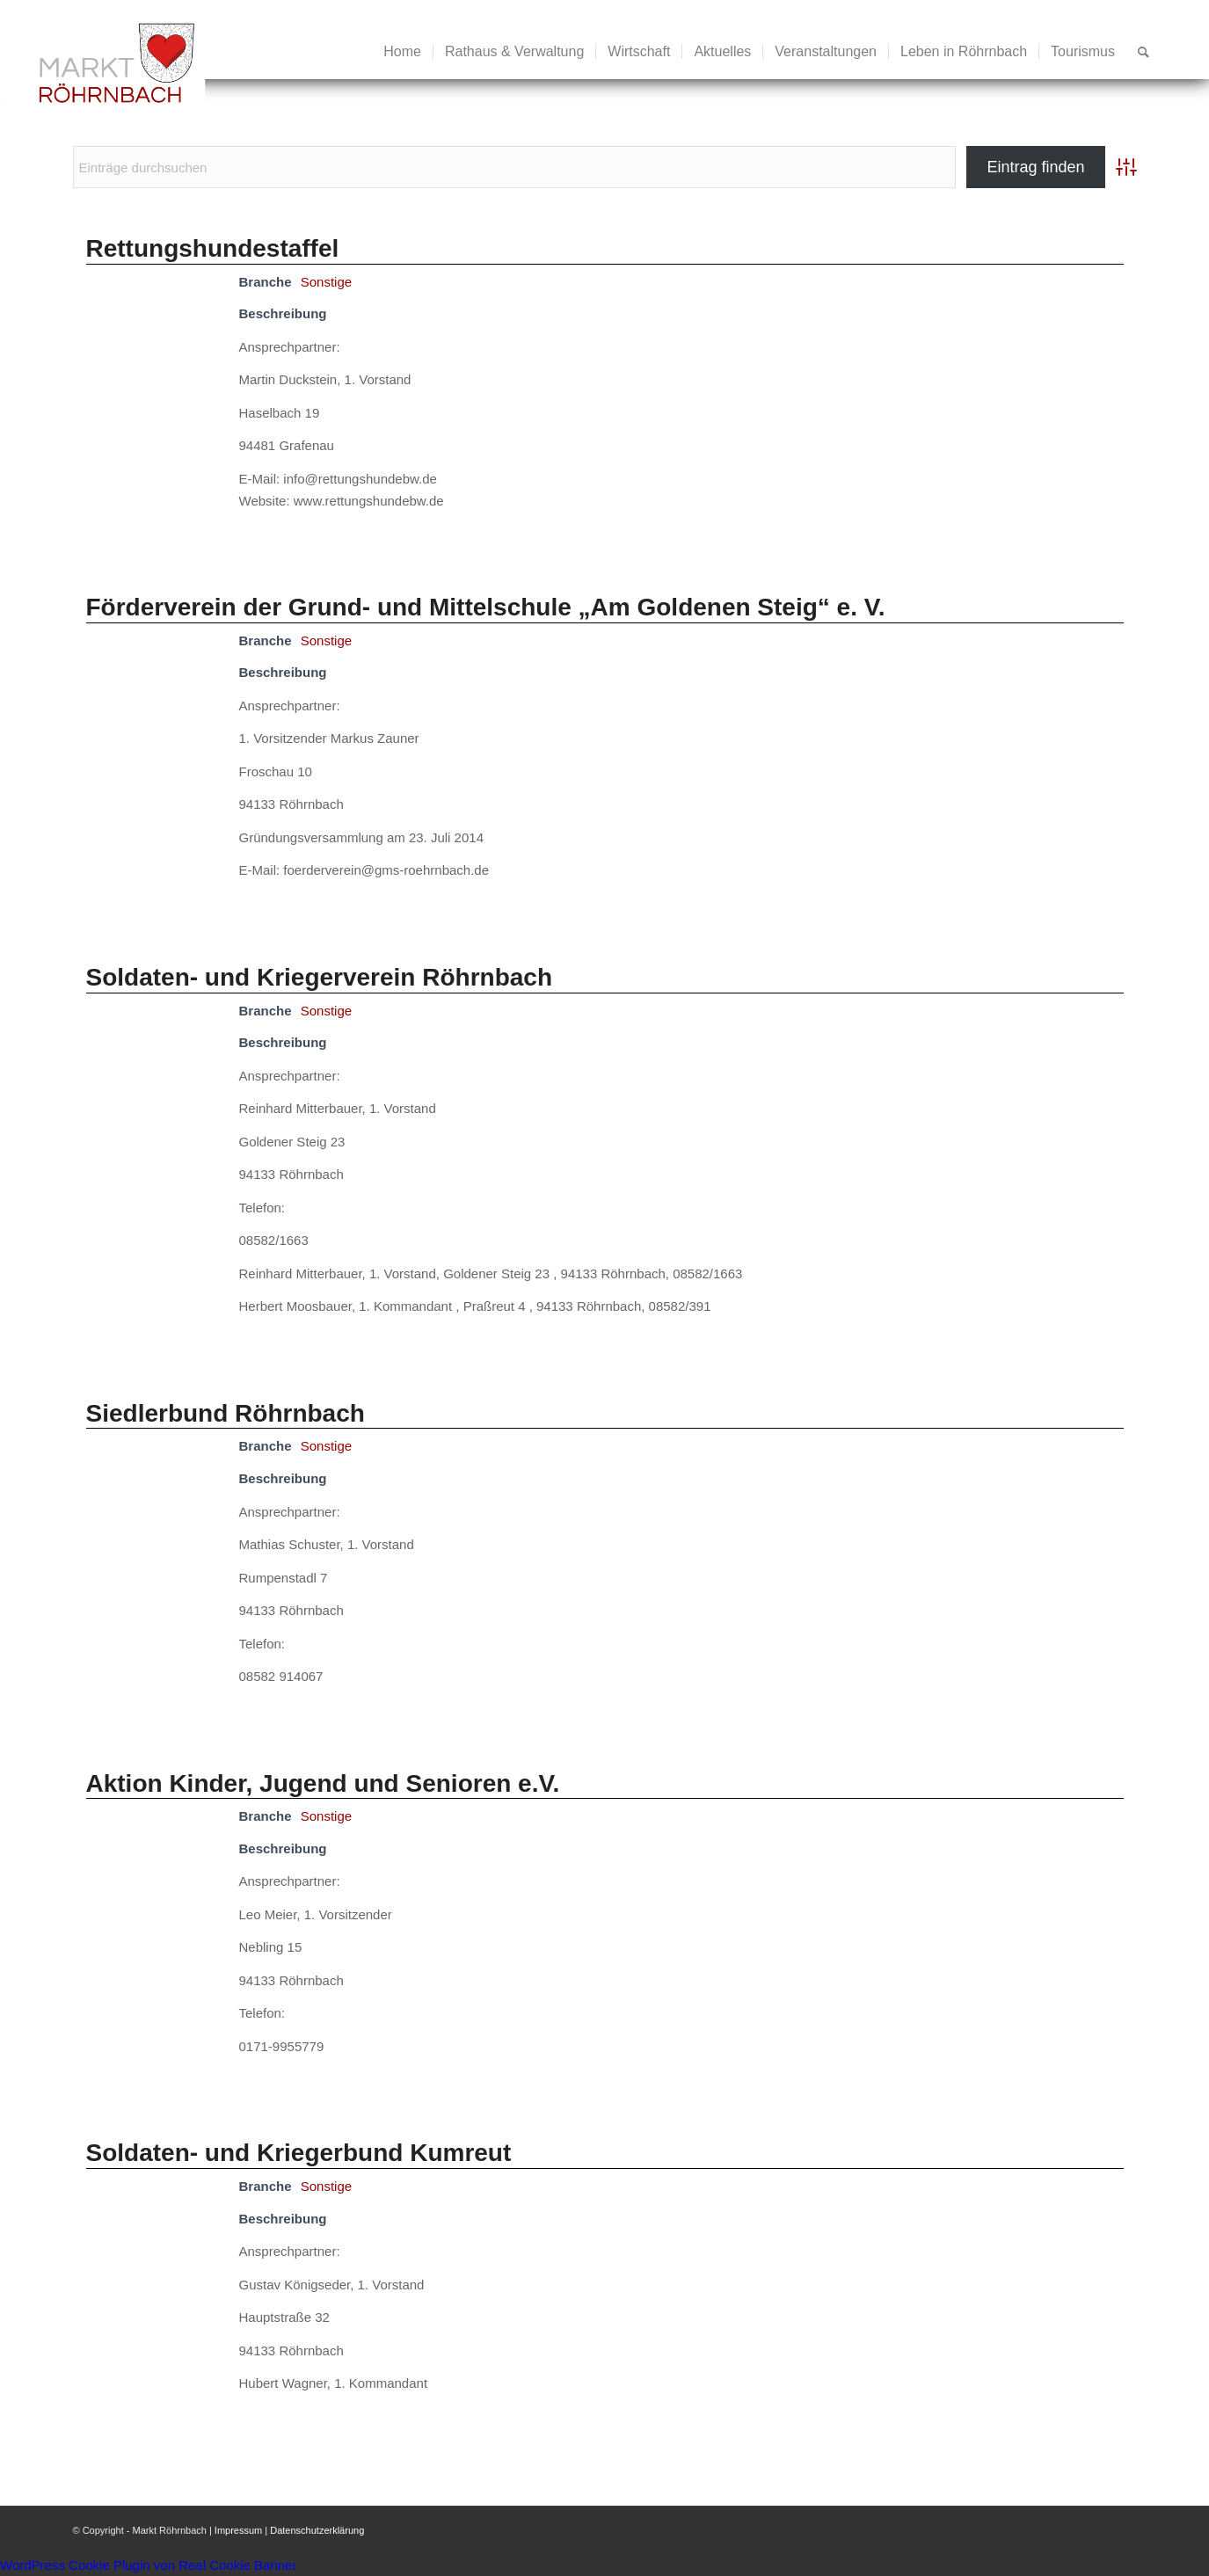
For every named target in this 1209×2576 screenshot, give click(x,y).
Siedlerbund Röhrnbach (225, 1413)
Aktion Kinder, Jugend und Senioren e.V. (323, 1783)
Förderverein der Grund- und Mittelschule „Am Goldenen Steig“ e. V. (485, 607)
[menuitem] (402, 52)
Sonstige (326, 281)
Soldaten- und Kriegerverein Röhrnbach (319, 977)
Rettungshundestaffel (212, 248)
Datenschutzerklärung (317, 2530)
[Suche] (1143, 52)
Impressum (238, 2530)
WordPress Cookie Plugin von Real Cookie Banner (148, 2565)
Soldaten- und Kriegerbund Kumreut (299, 2152)
